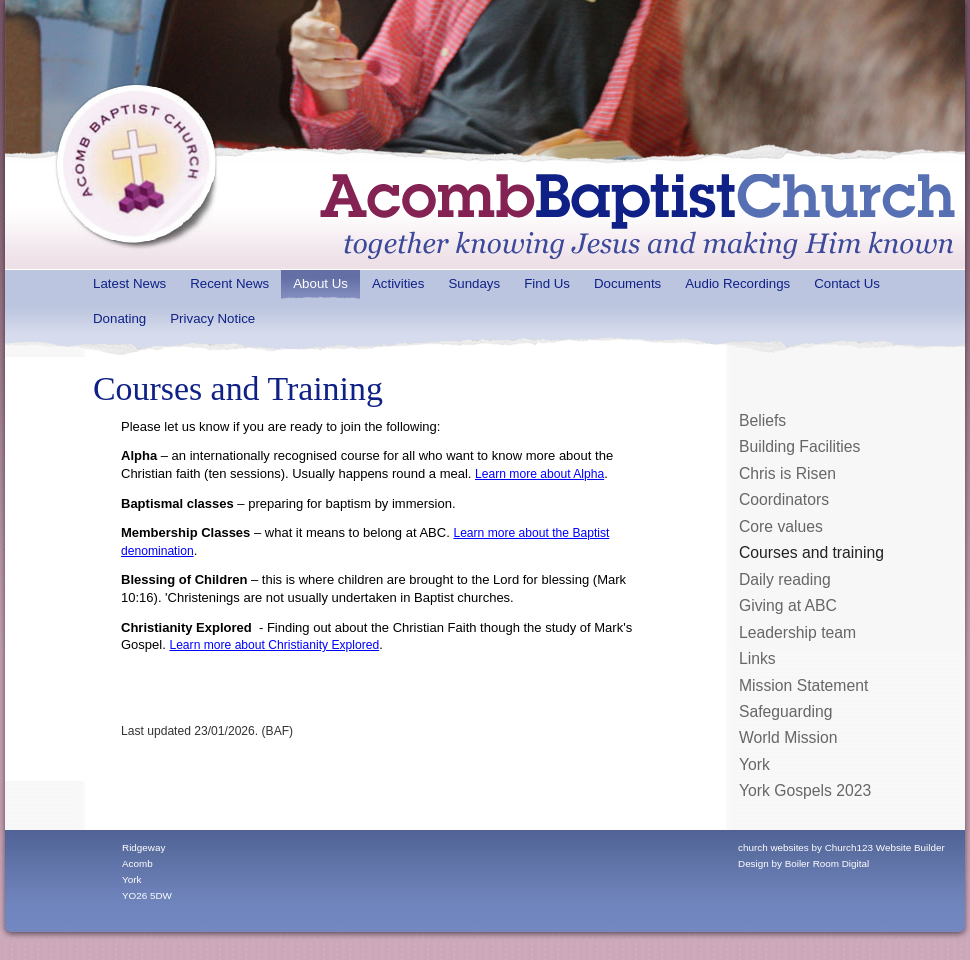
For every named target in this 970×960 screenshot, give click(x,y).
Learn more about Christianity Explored (274, 645)
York (754, 764)
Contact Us (847, 283)
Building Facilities (799, 446)
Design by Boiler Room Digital (803, 863)
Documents (627, 283)
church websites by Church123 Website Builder (841, 847)
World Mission (788, 737)
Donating (119, 318)
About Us (320, 283)
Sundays (474, 283)
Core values (781, 526)
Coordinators (784, 499)
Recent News (229, 283)
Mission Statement (803, 685)
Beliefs (762, 420)
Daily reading (785, 579)
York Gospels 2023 (805, 790)
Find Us (547, 283)
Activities (398, 283)
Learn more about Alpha (539, 474)
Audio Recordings (737, 283)
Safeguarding (786, 711)
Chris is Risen (787, 473)
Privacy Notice (212, 318)
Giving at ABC (788, 605)
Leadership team (797, 632)
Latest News (129, 283)
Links (757, 658)
